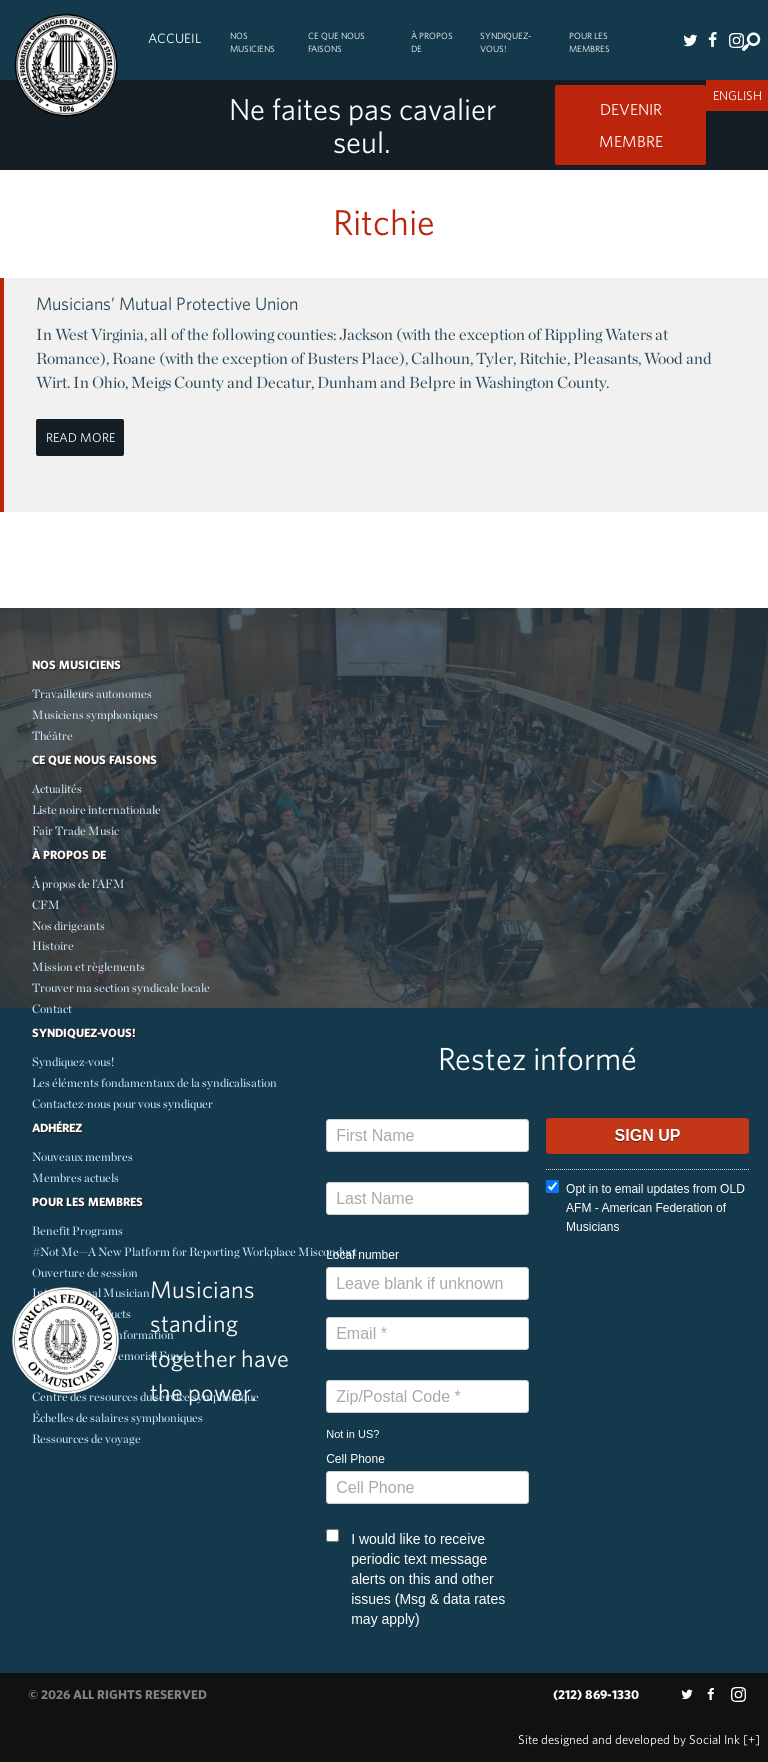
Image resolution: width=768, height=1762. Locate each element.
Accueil (174, 38)
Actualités (57, 788)
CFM (46, 904)
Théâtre (52, 735)
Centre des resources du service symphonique (145, 1396)
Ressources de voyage (86, 1438)
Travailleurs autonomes (92, 693)
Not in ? (352, 1434)
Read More (80, 437)
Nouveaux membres (82, 1156)
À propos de (432, 42)
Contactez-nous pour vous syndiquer (122, 1103)
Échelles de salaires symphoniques (117, 1417)
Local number (362, 1255)
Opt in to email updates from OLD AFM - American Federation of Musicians (645, 1207)
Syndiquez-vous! (505, 42)
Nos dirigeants (68, 925)
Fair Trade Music (75, 830)
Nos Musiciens (252, 42)
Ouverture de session (85, 1272)
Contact (52, 1008)
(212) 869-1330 (596, 1694)
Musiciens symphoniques (95, 714)
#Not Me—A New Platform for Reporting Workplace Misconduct (194, 1251)
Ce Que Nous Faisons (336, 42)
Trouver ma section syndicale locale (121, 987)
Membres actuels (75, 1177)
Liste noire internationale (96, 809)
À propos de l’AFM (78, 883)
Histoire (53, 945)
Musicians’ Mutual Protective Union (167, 303)
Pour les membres (589, 42)
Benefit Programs (77, 1230)
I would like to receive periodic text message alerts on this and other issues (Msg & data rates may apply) (415, 1578)
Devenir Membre (631, 125)
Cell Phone (355, 1459)
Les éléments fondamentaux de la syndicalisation (154, 1082)
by (629, 1739)
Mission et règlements (88, 966)
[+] (751, 1739)
